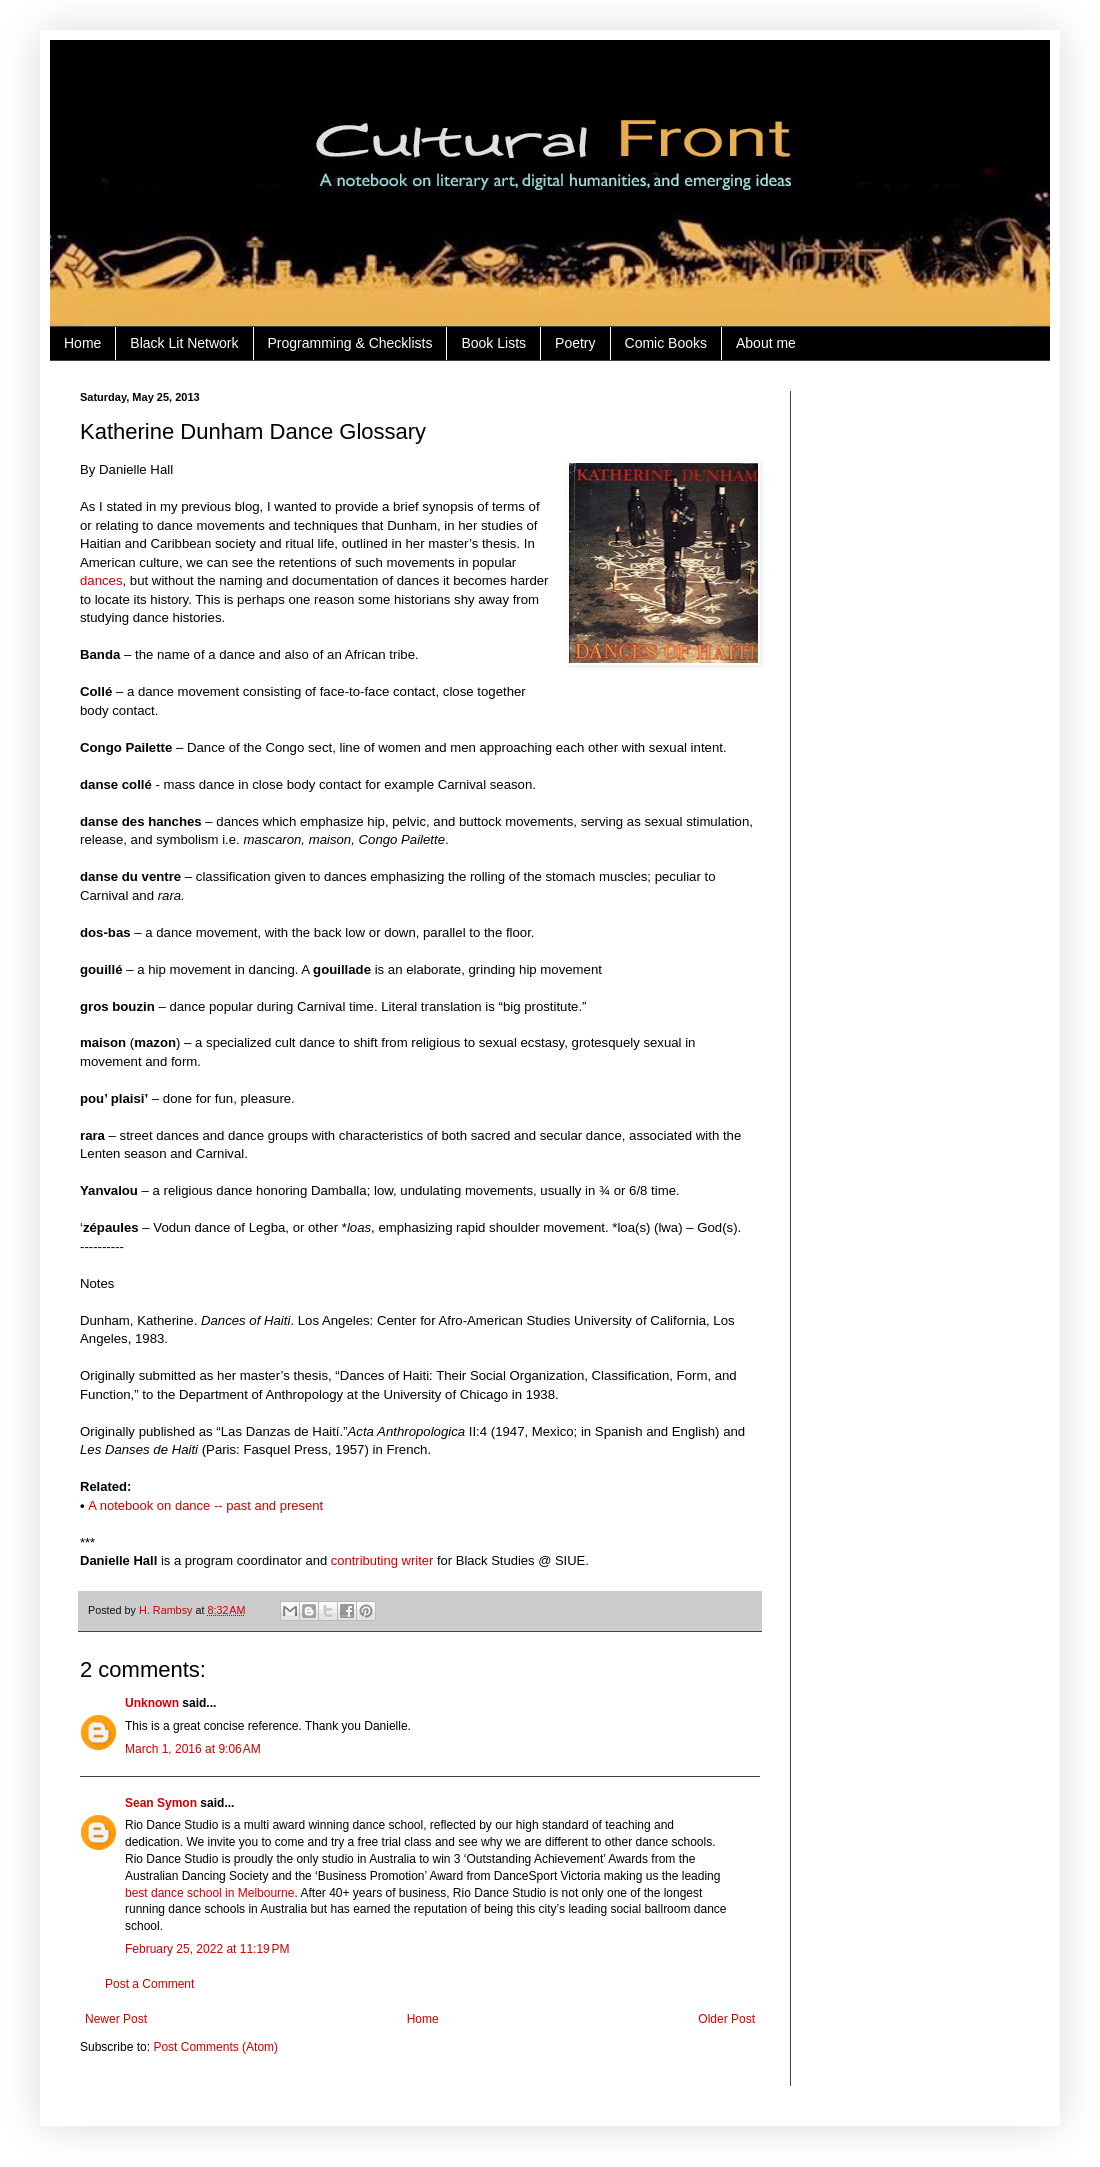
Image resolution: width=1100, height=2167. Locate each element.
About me (766, 343)
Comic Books (666, 343)
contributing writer (382, 1560)
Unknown (152, 1703)
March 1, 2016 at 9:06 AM (193, 1749)
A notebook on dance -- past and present (205, 1505)
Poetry (575, 343)
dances (101, 580)
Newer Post (116, 2019)
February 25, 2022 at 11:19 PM (207, 1949)
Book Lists (493, 343)
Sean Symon (161, 1803)
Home (82, 343)
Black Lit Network (184, 343)
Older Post (726, 2019)
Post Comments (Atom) (215, 2047)
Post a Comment (149, 1984)
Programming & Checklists (350, 343)
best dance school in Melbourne (209, 1893)
